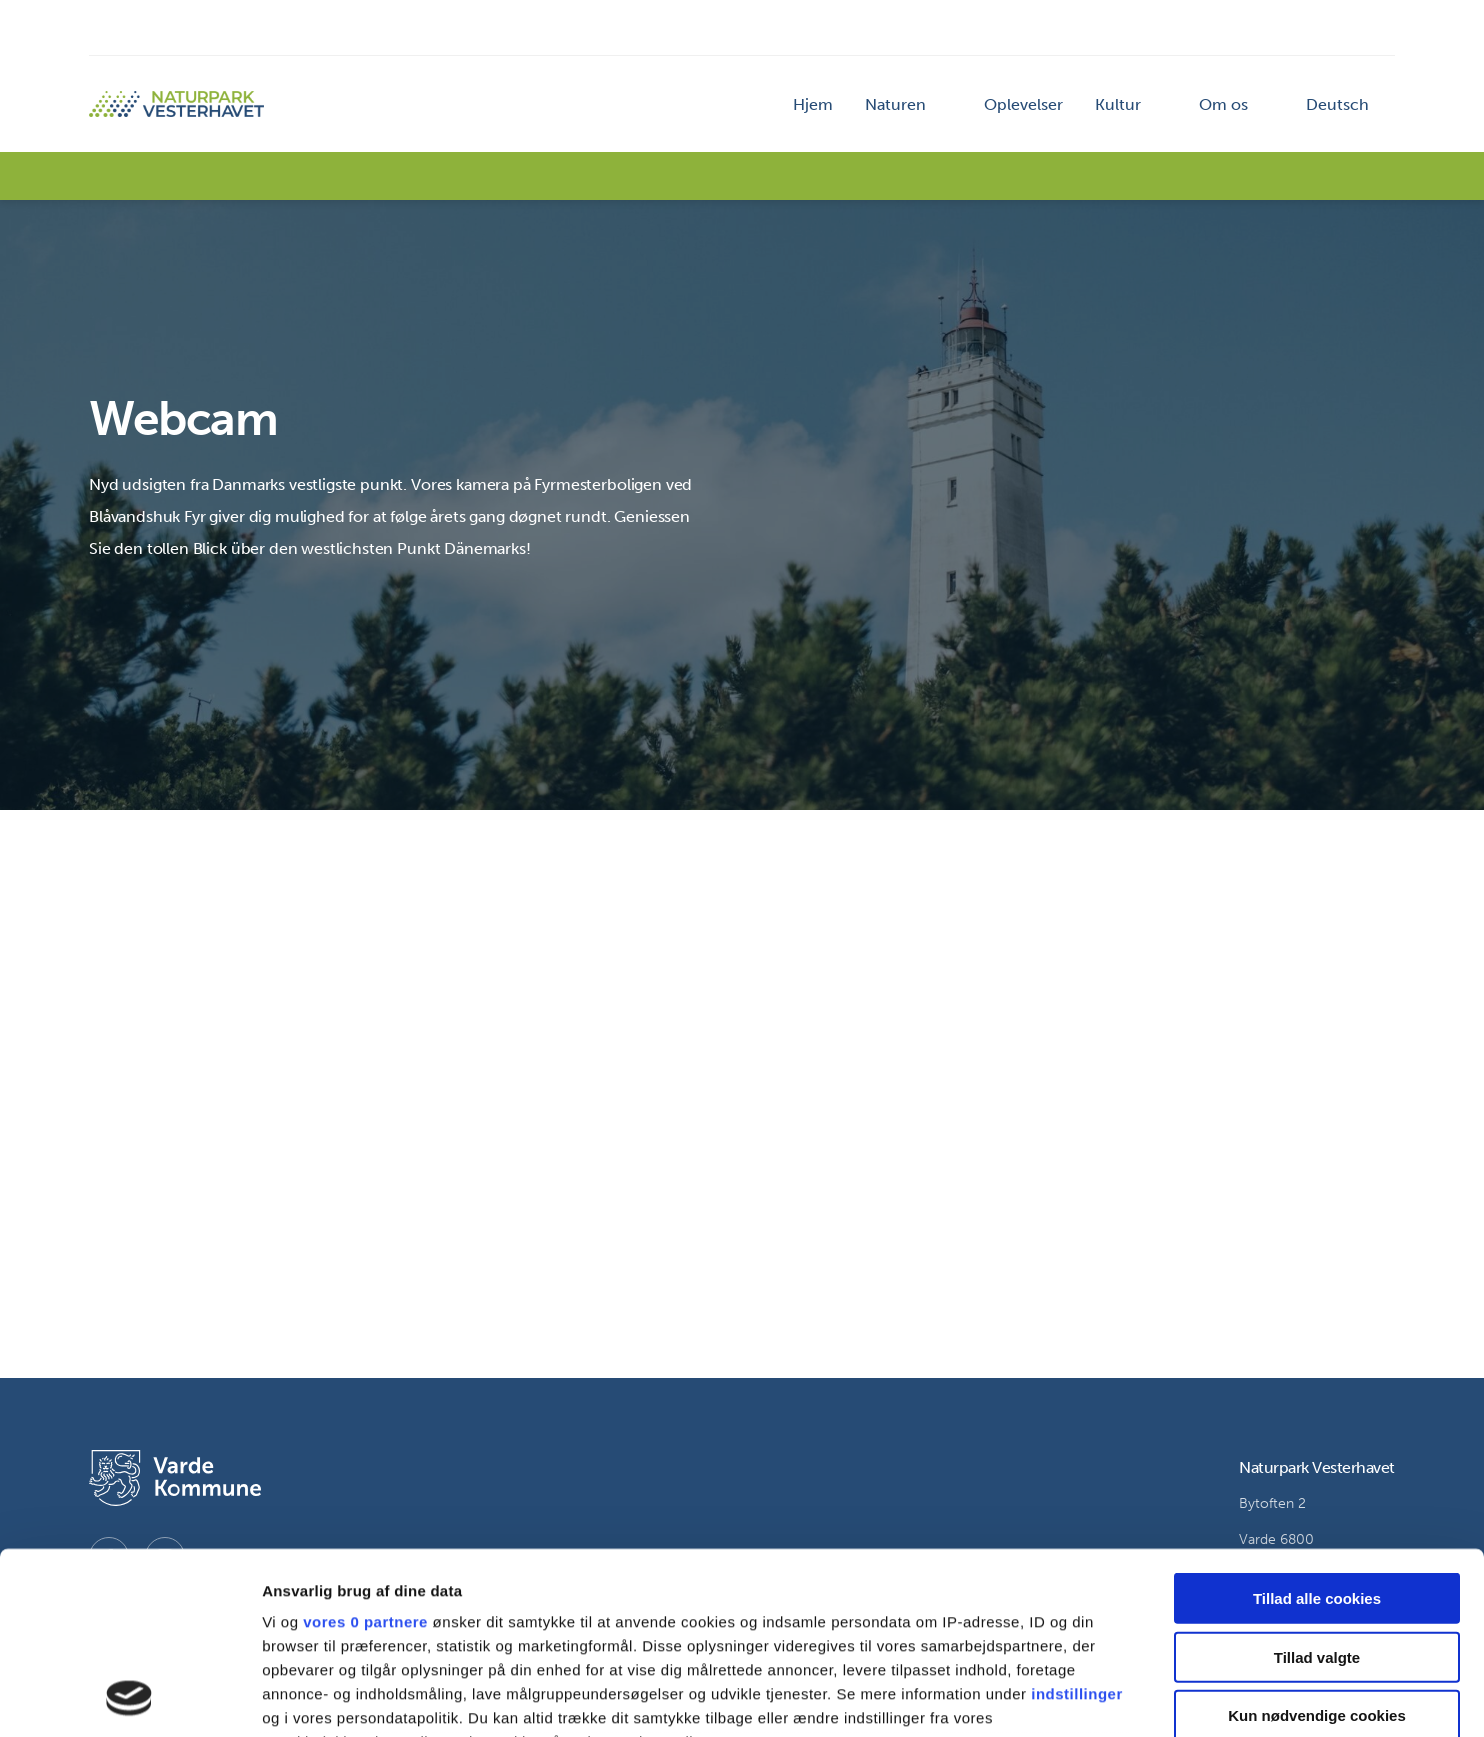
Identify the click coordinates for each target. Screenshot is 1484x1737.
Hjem (813, 104)
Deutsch (1337, 104)
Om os (1223, 104)
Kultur (1118, 104)
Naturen (895, 104)
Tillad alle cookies (1317, 1428)
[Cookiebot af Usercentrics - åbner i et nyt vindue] (129, 1698)
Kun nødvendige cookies (1317, 1545)
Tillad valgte (1317, 1486)
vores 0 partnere (365, 1451)
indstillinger (1077, 1523)
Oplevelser (1023, 104)
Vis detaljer (1039, 1697)
